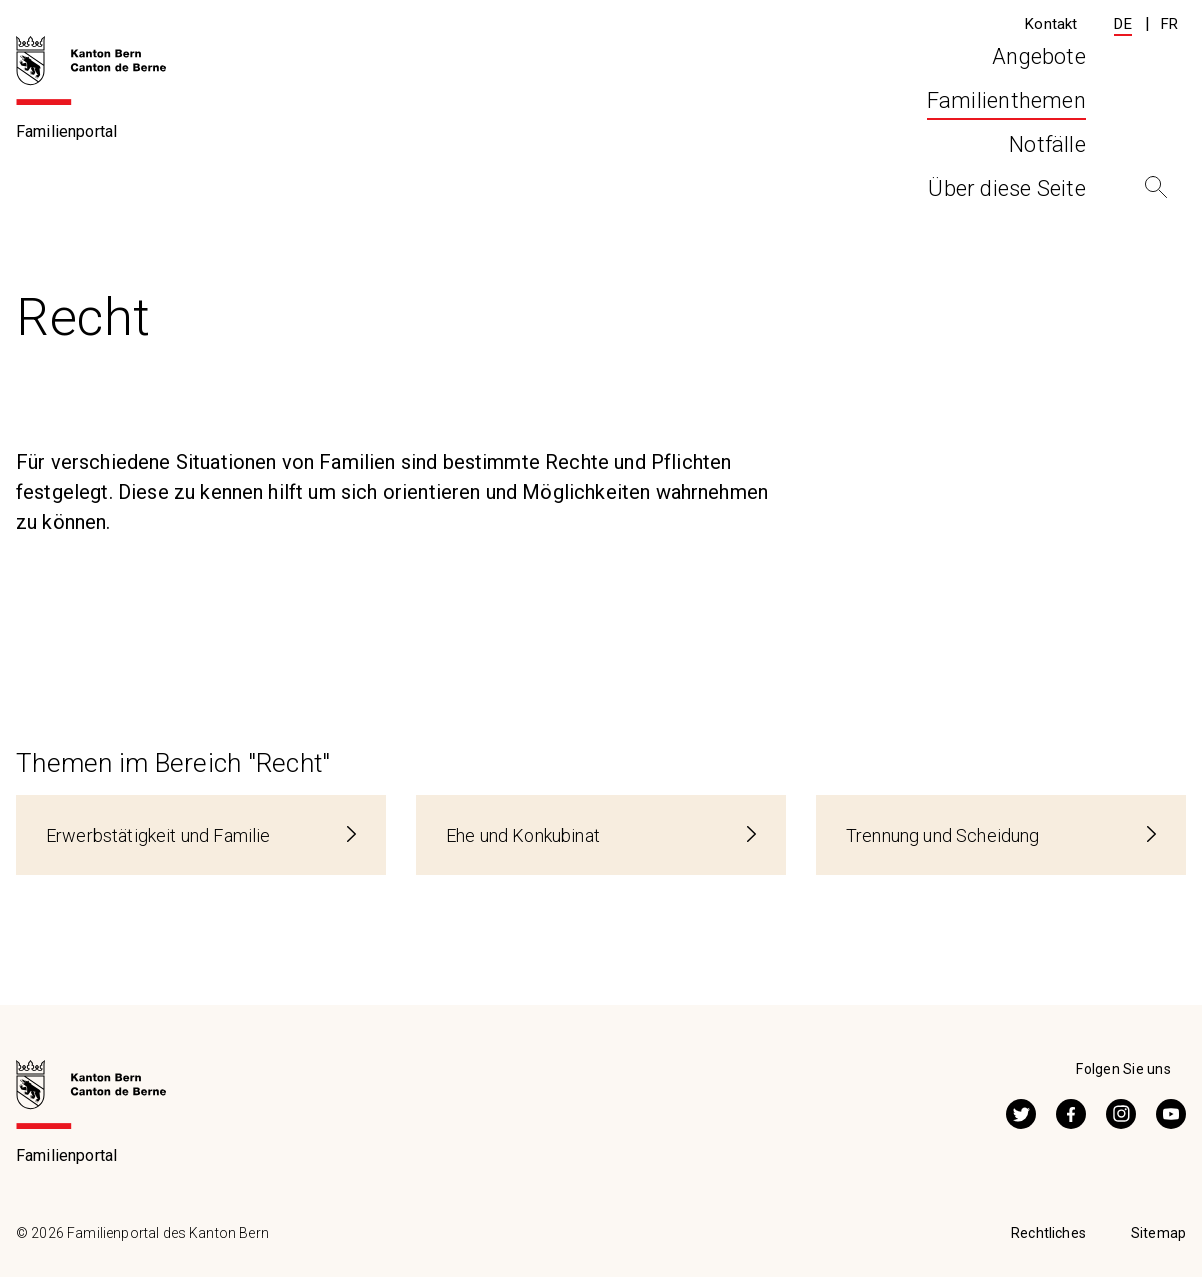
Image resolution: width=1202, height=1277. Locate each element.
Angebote (489, 128)
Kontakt (1051, 24)
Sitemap (1158, 1233)
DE (1122, 24)
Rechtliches (1048, 1233)
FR (1169, 24)
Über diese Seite (1006, 128)
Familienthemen (135, 192)
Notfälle (837, 128)
